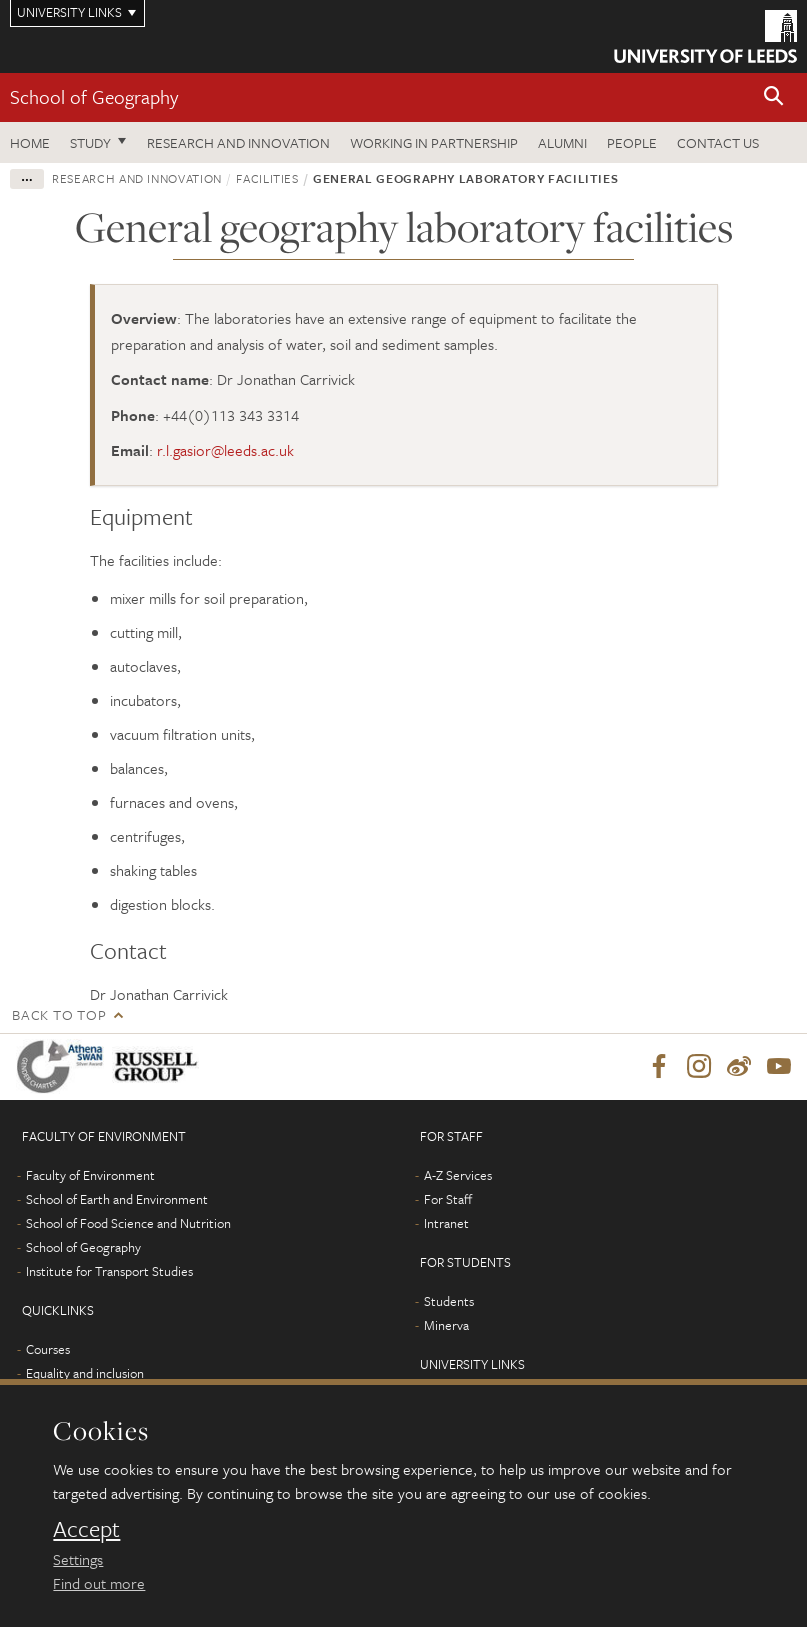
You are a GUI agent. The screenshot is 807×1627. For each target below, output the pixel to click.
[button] (774, 97)
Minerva (446, 1325)
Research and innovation (238, 142)
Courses (48, 1349)
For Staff (448, 1199)
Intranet (446, 1223)
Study (90, 142)
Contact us (718, 142)
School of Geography (94, 96)
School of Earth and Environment (117, 1199)
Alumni (562, 142)
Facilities (267, 178)
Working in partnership (434, 142)
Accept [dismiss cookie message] (86, 1529)
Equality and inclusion (85, 1373)
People (632, 142)
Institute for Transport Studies (109, 1271)
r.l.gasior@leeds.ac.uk (225, 450)
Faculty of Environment (90, 1175)
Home (30, 142)
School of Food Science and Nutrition (128, 1223)
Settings (78, 1559)
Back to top (59, 1014)
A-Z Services (458, 1175)
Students (449, 1301)
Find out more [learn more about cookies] (99, 1583)
